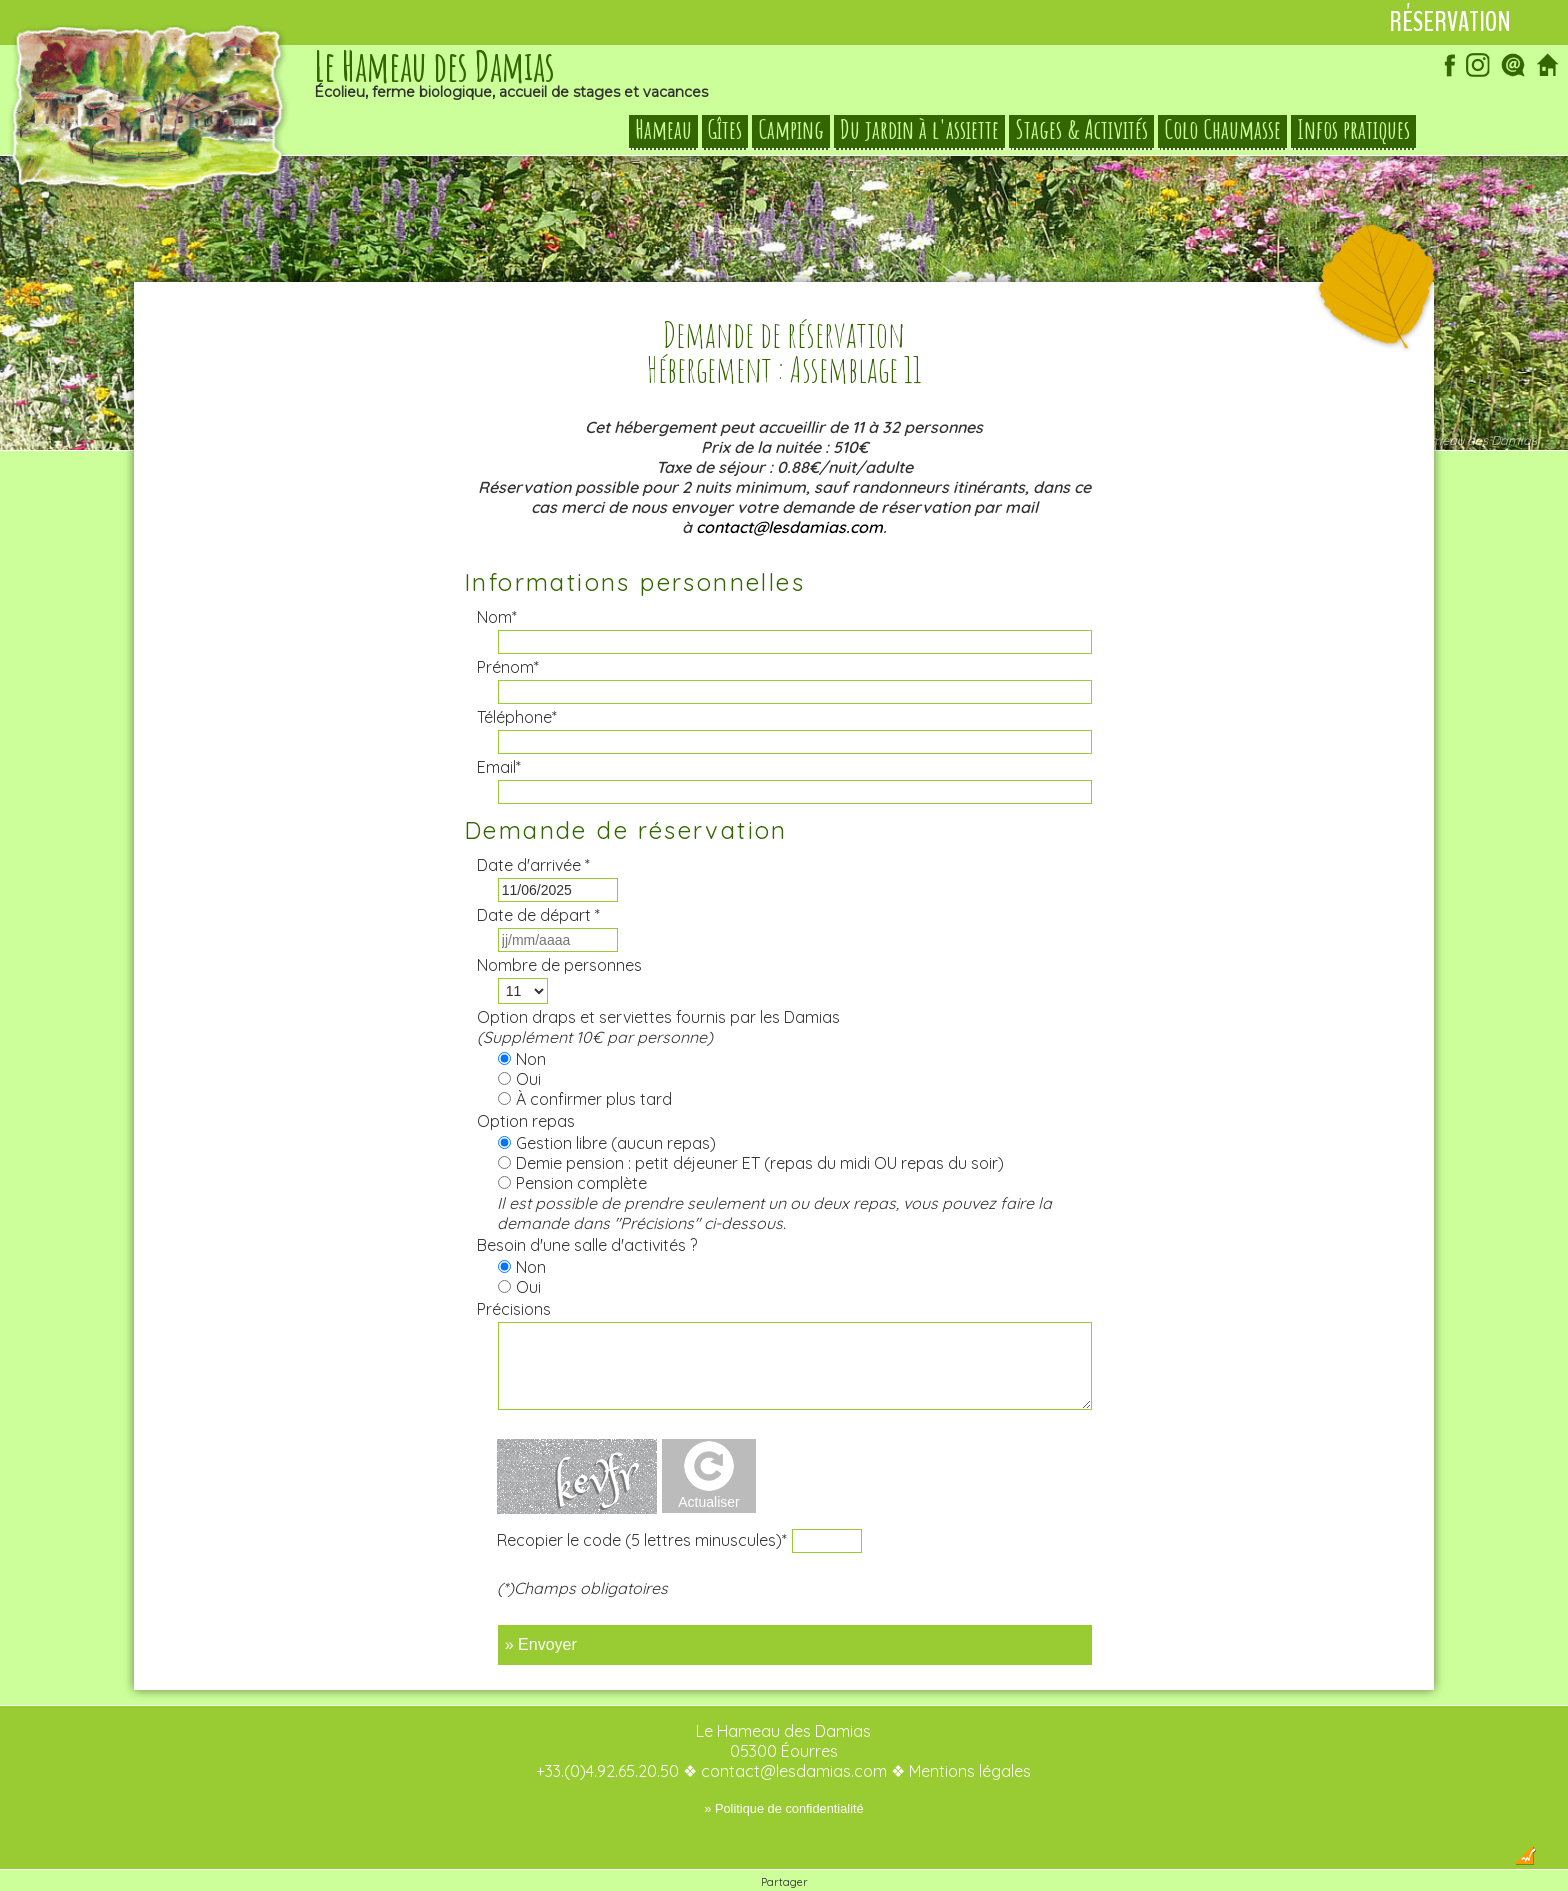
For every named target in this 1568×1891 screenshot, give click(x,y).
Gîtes (725, 130)
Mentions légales (970, 1731)
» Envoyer (541, 1604)
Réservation (1450, 22)
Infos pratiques (1353, 130)
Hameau (663, 130)
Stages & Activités (1081, 130)
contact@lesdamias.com (789, 487)
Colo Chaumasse (1222, 130)
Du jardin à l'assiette (919, 130)
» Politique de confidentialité (783, 1768)
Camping (791, 130)
